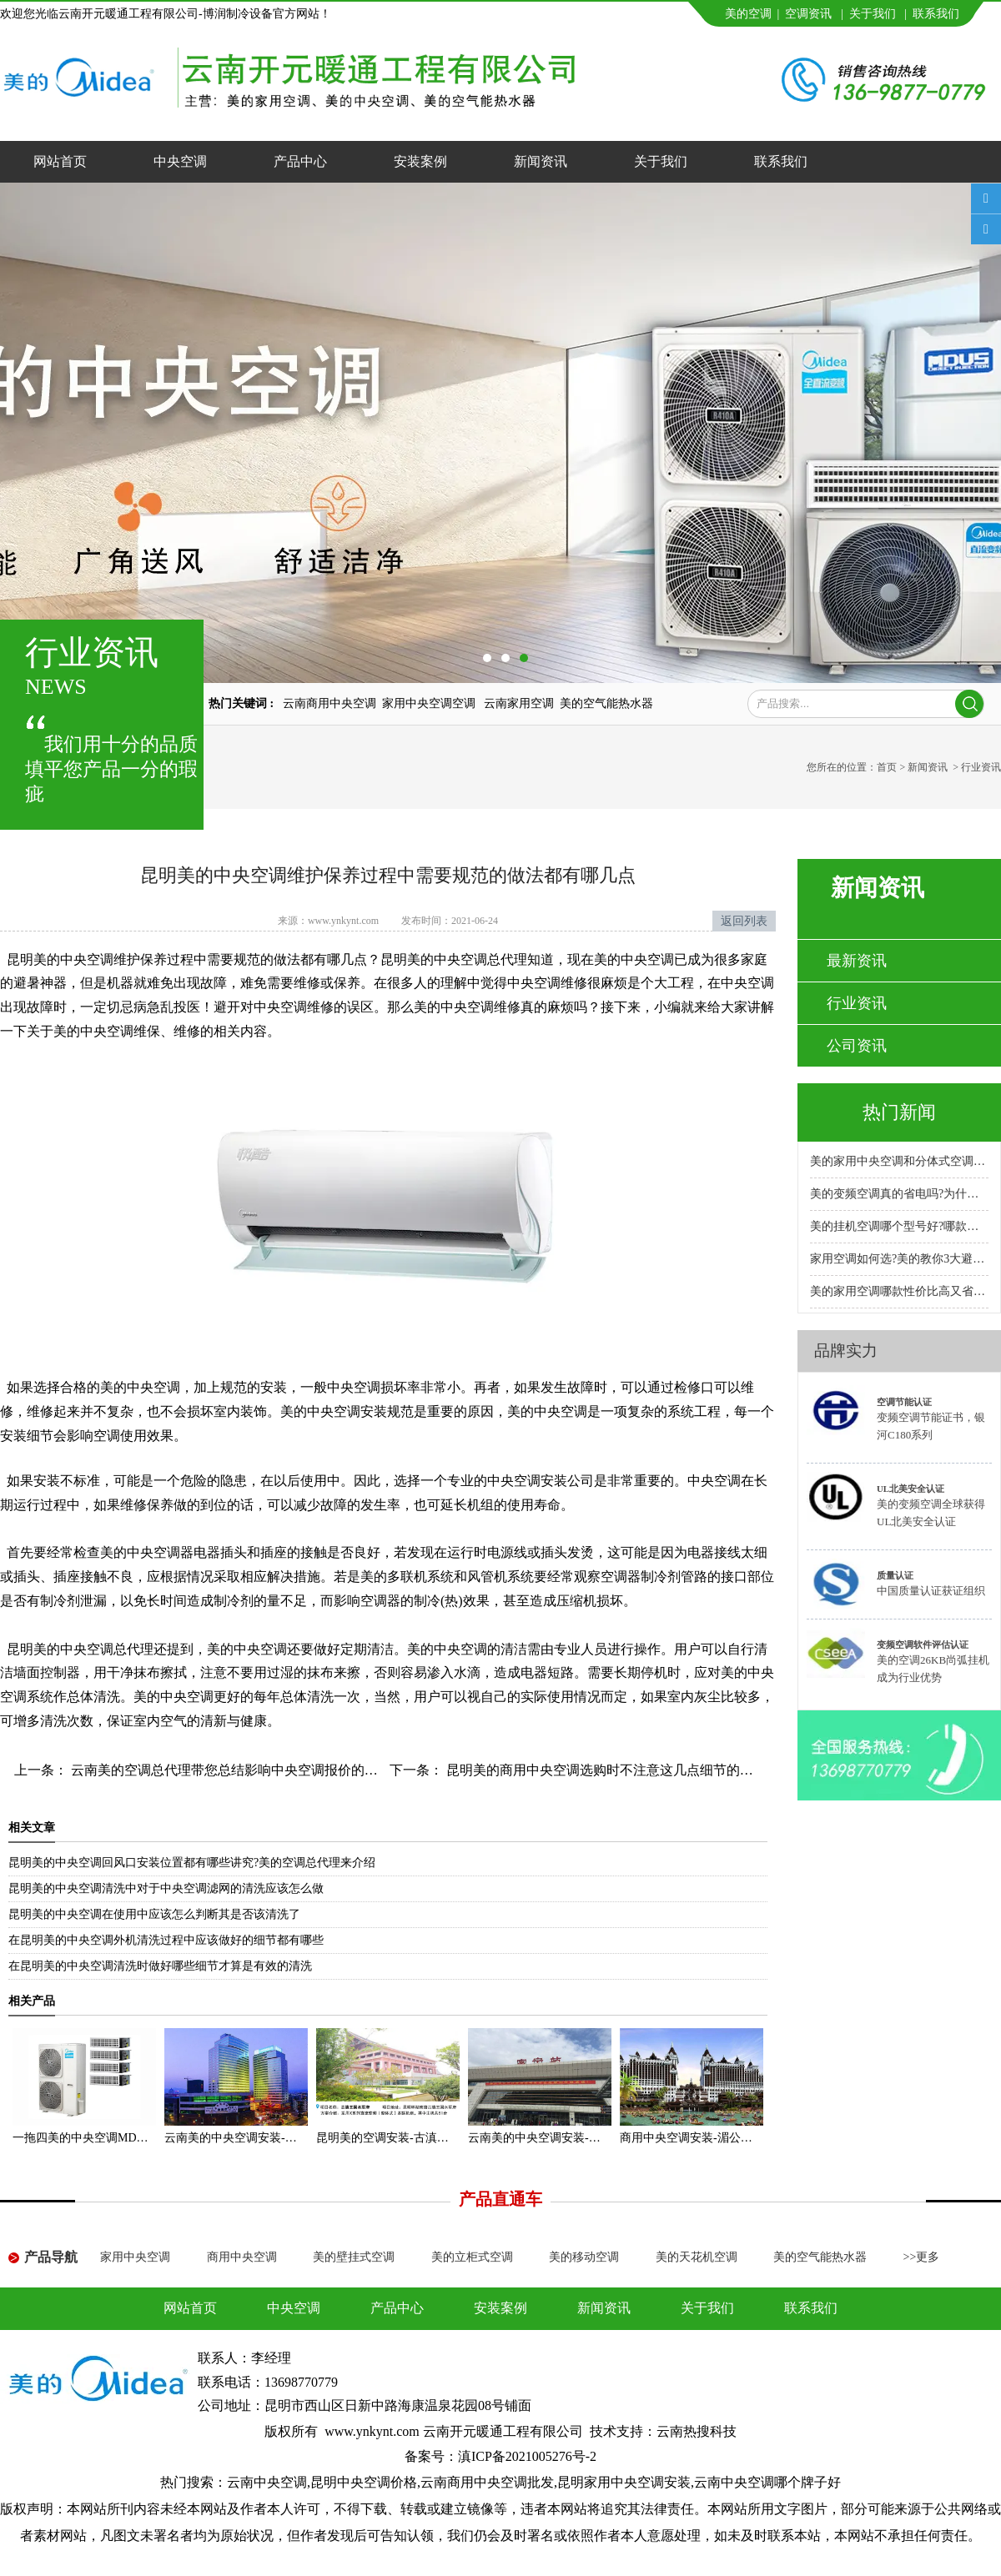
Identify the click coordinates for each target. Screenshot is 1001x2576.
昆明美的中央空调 (60, 959)
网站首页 (60, 161)
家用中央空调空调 (430, 703)
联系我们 (936, 14)
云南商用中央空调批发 (487, 2482)
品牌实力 (846, 1350)
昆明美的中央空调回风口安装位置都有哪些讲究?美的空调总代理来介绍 (191, 1862)
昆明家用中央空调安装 (624, 2482)
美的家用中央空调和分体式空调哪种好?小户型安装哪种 (899, 1161)
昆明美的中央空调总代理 (80, 1649)
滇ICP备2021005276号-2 (527, 2456)
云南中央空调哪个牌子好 (767, 2482)
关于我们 (872, 14)
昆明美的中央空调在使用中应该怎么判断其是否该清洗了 (154, 1914)
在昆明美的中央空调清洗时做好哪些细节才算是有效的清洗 (160, 1966)
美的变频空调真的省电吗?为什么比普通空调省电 (899, 1194)
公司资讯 (857, 1045)
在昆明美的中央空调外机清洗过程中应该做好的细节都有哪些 (166, 1940)
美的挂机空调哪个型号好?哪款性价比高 (899, 1226)
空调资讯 (808, 14)
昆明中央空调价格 (363, 2482)
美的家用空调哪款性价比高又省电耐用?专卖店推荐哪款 (899, 1291)
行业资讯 (857, 1003)
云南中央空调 (267, 2482)
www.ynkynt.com (343, 920)
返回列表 (744, 921)
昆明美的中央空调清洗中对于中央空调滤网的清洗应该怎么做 (166, 1888)
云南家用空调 (519, 703)
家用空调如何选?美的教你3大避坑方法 (899, 1259)
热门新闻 (899, 1112)
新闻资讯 (540, 161)
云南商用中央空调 (329, 703)
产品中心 (300, 161)
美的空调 (748, 14)
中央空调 (180, 161)
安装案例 (420, 161)
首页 (887, 767)
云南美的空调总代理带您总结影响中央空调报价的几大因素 (243, 1770)
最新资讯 (857, 960)
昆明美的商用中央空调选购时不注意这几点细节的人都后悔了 (625, 1770)
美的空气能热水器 (606, 703)
